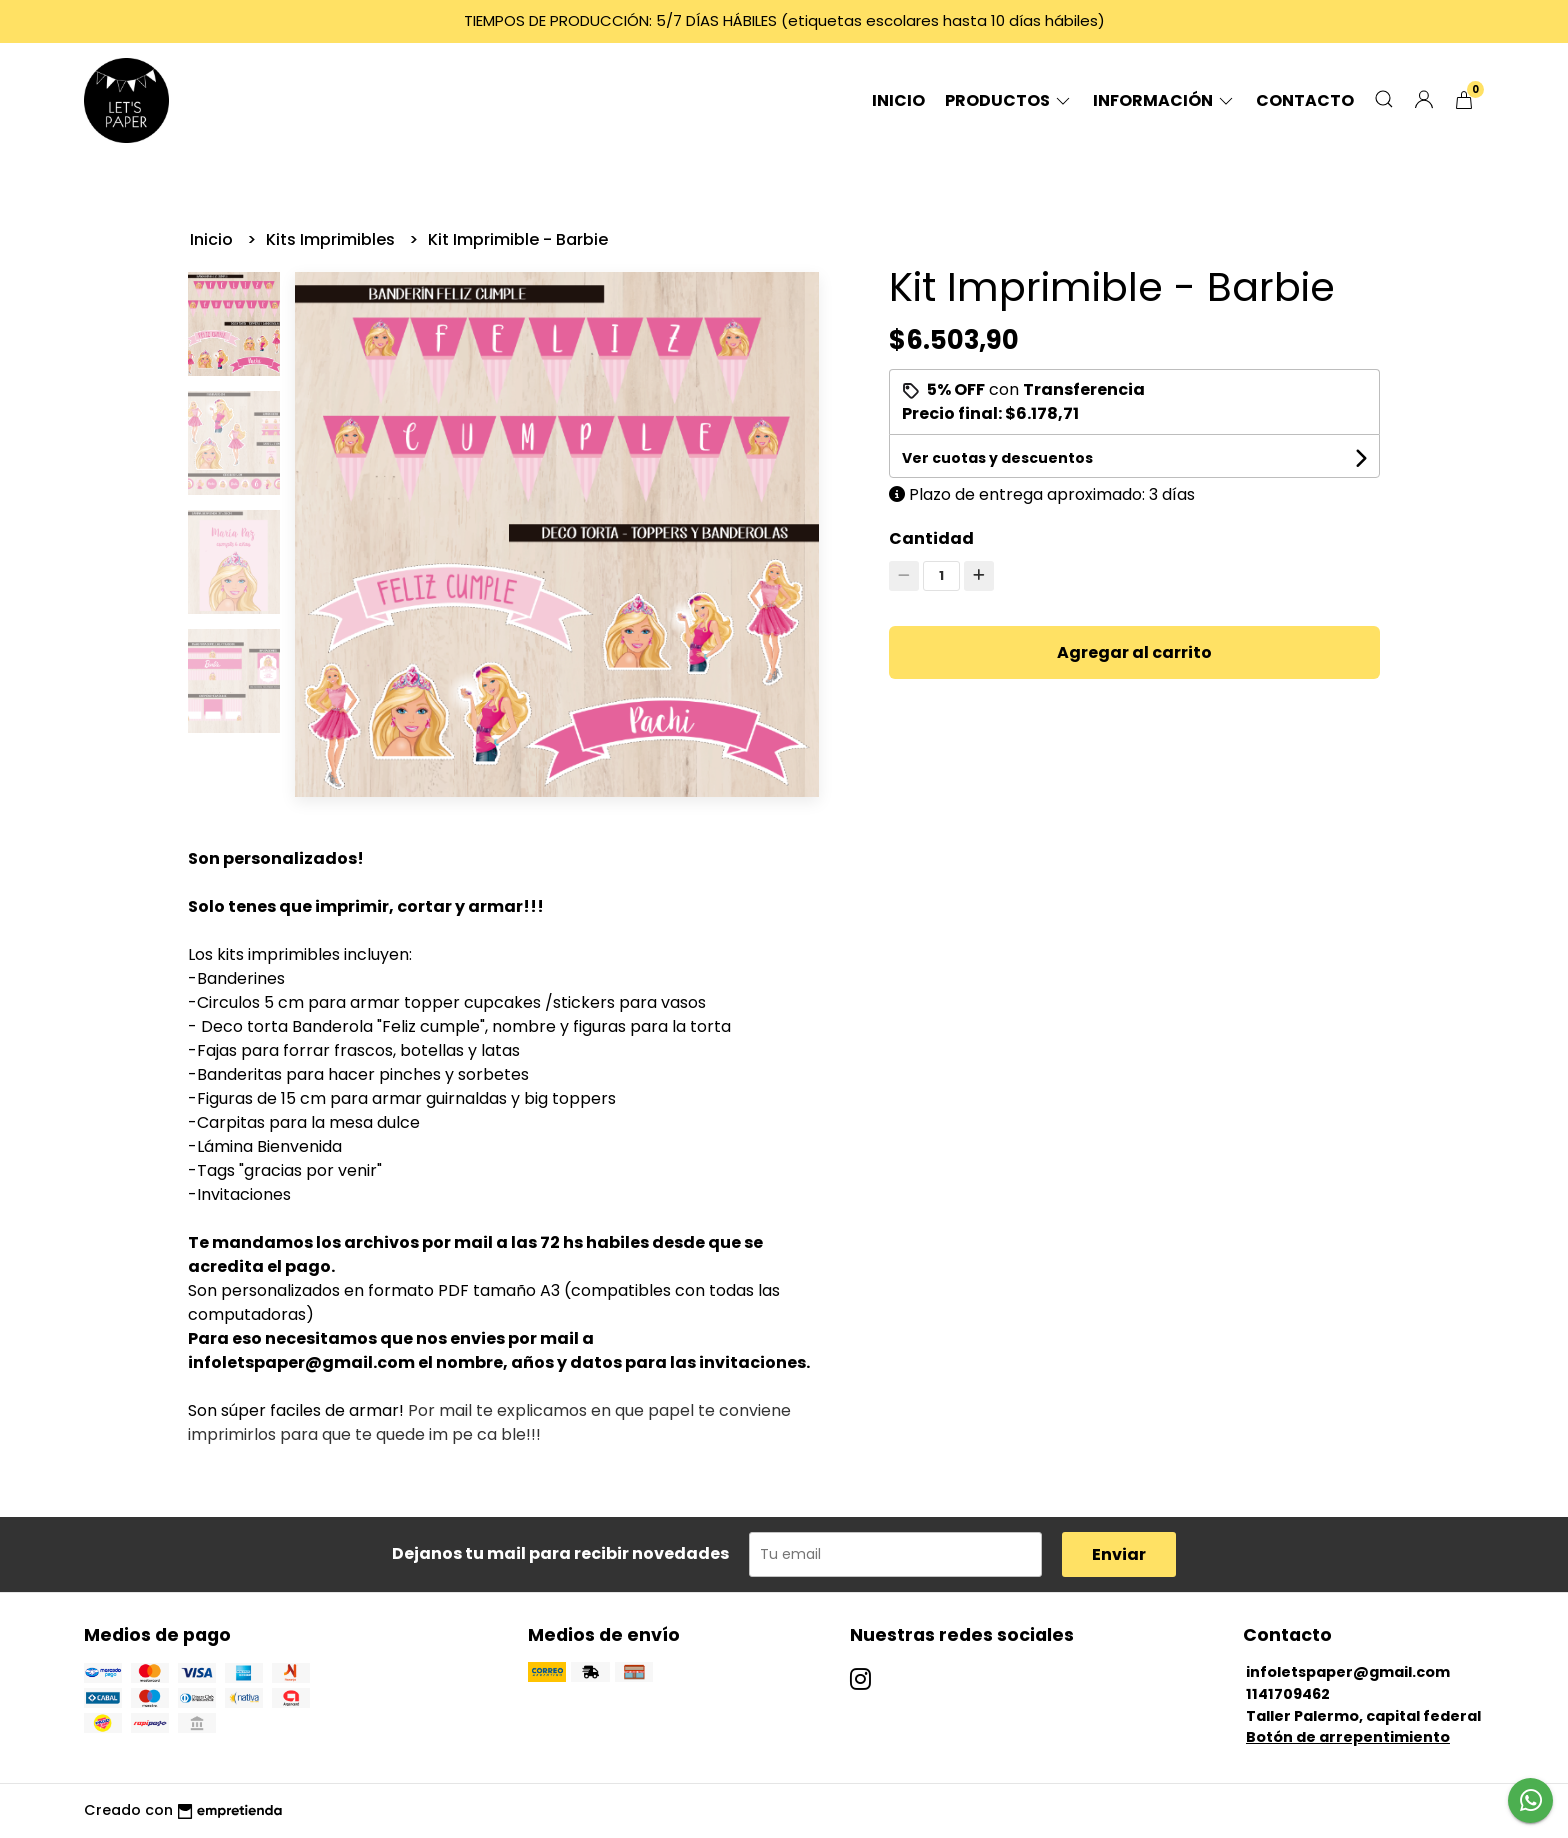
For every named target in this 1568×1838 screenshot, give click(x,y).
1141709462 (1288, 1694)
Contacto (1305, 100)
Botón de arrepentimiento (1348, 1737)
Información (1164, 100)
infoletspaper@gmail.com (1348, 1672)
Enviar (1119, 1554)
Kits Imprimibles (332, 239)
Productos (1009, 100)
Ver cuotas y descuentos (997, 458)
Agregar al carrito (1134, 652)
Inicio (898, 100)
